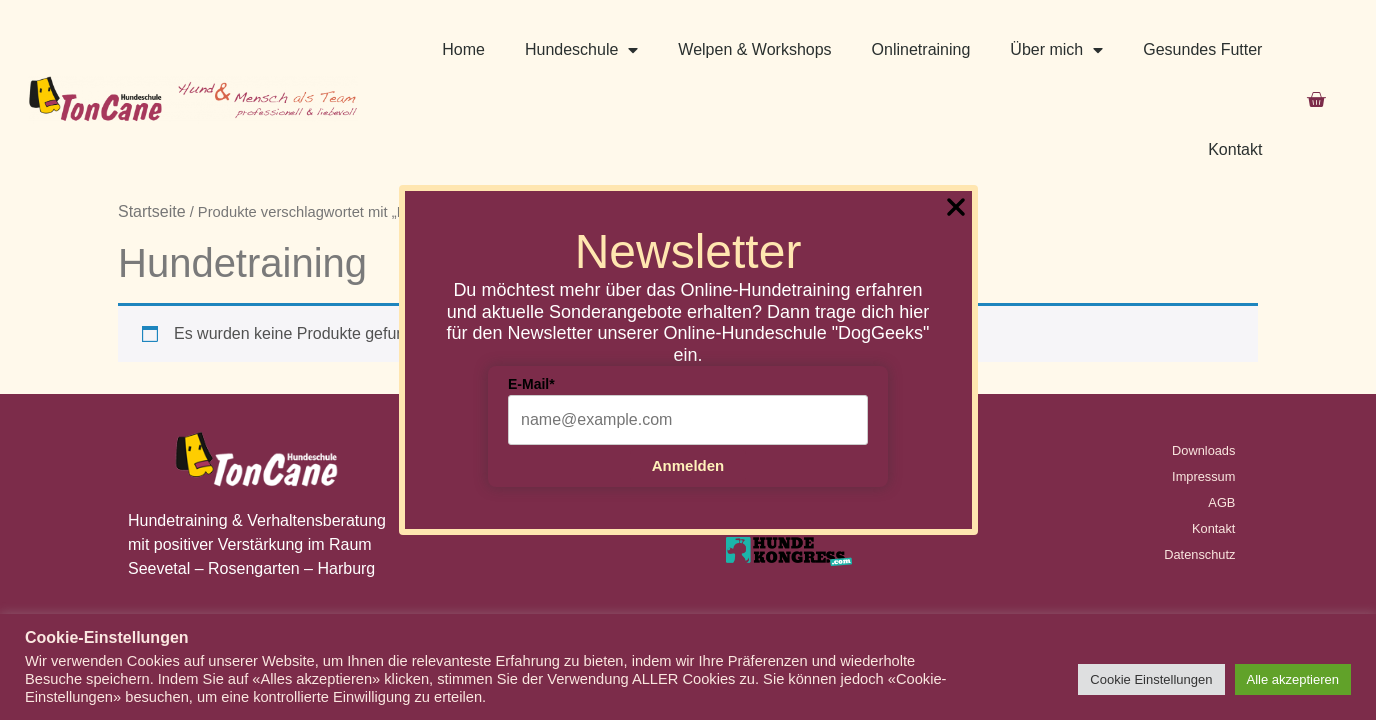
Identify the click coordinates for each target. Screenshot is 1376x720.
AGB (1221, 402)
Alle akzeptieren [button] (1293, 679)
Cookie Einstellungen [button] (1151, 679)
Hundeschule (581, 50)
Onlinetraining (921, 49)
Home (463, 49)
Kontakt (1235, 149)
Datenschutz (1199, 454)
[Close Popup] (956, 210)
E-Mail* (531, 384)
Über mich (1056, 50)
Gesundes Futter (1202, 49)
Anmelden (688, 465)
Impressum (1203, 376)
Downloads (1203, 350)
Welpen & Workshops (754, 49)
